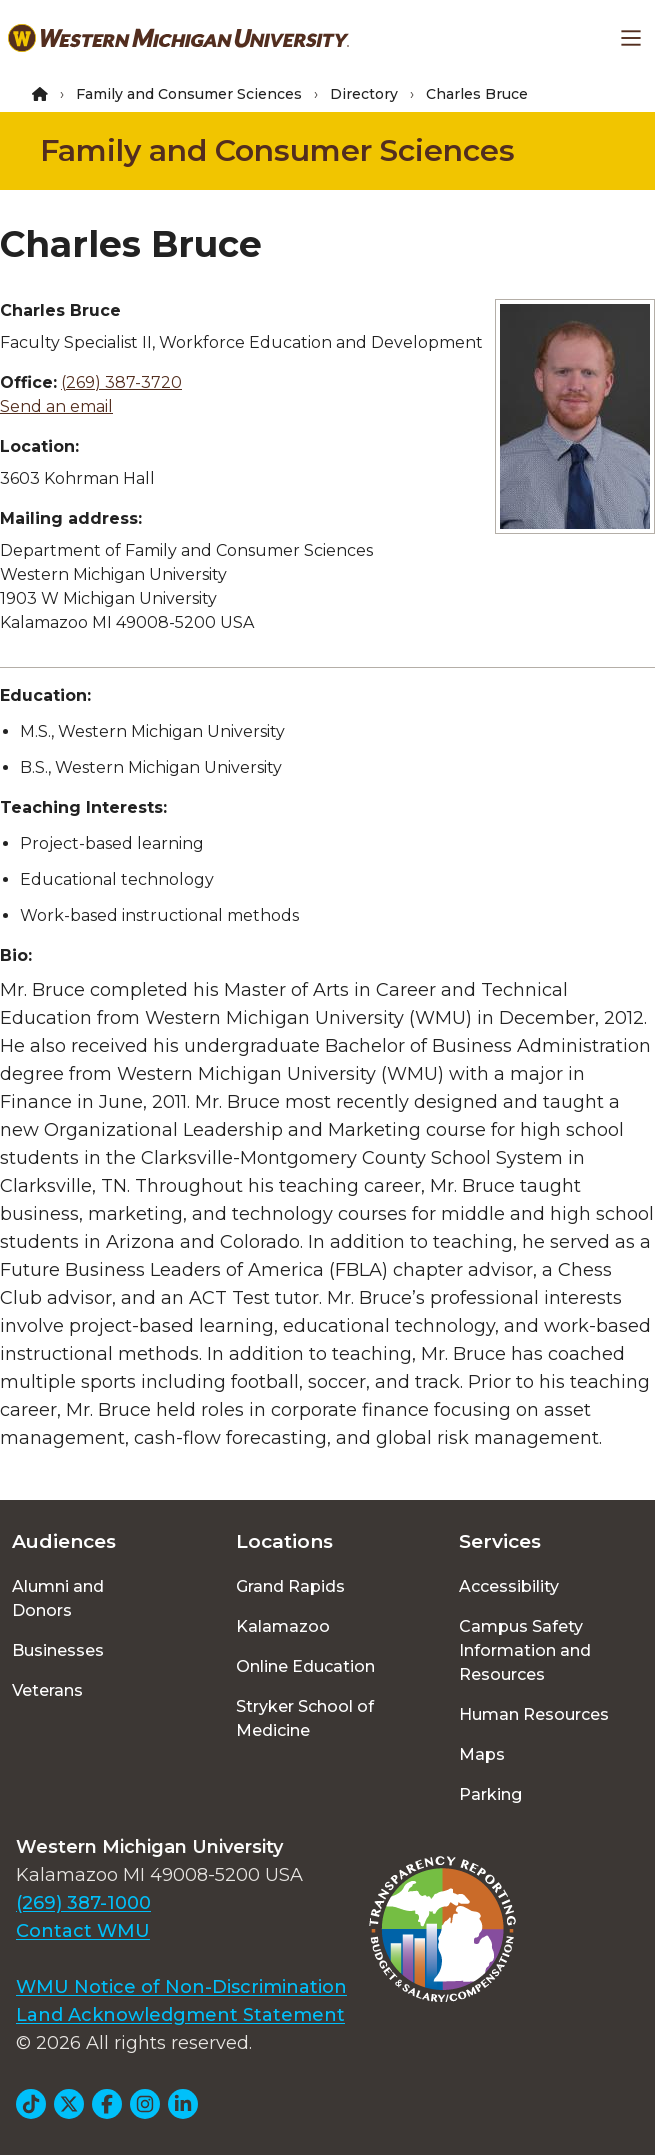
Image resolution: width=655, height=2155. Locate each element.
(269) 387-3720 (121, 382)
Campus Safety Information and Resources (525, 1650)
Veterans (47, 1690)
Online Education (305, 1666)
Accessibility (509, 1586)
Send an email (56, 406)
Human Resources (534, 1714)
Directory (364, 94)
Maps (482, 1754)
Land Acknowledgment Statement (180, 2015)
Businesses (58, 1650)
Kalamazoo (283, 1626)
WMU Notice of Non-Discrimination (181, 1987)
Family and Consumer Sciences (189, 94)
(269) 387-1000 (83, 1903)
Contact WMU (83, 1931)
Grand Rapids (290, 1586)
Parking (490, 1794)
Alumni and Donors (58, 1598)
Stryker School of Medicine (305, 1718)
